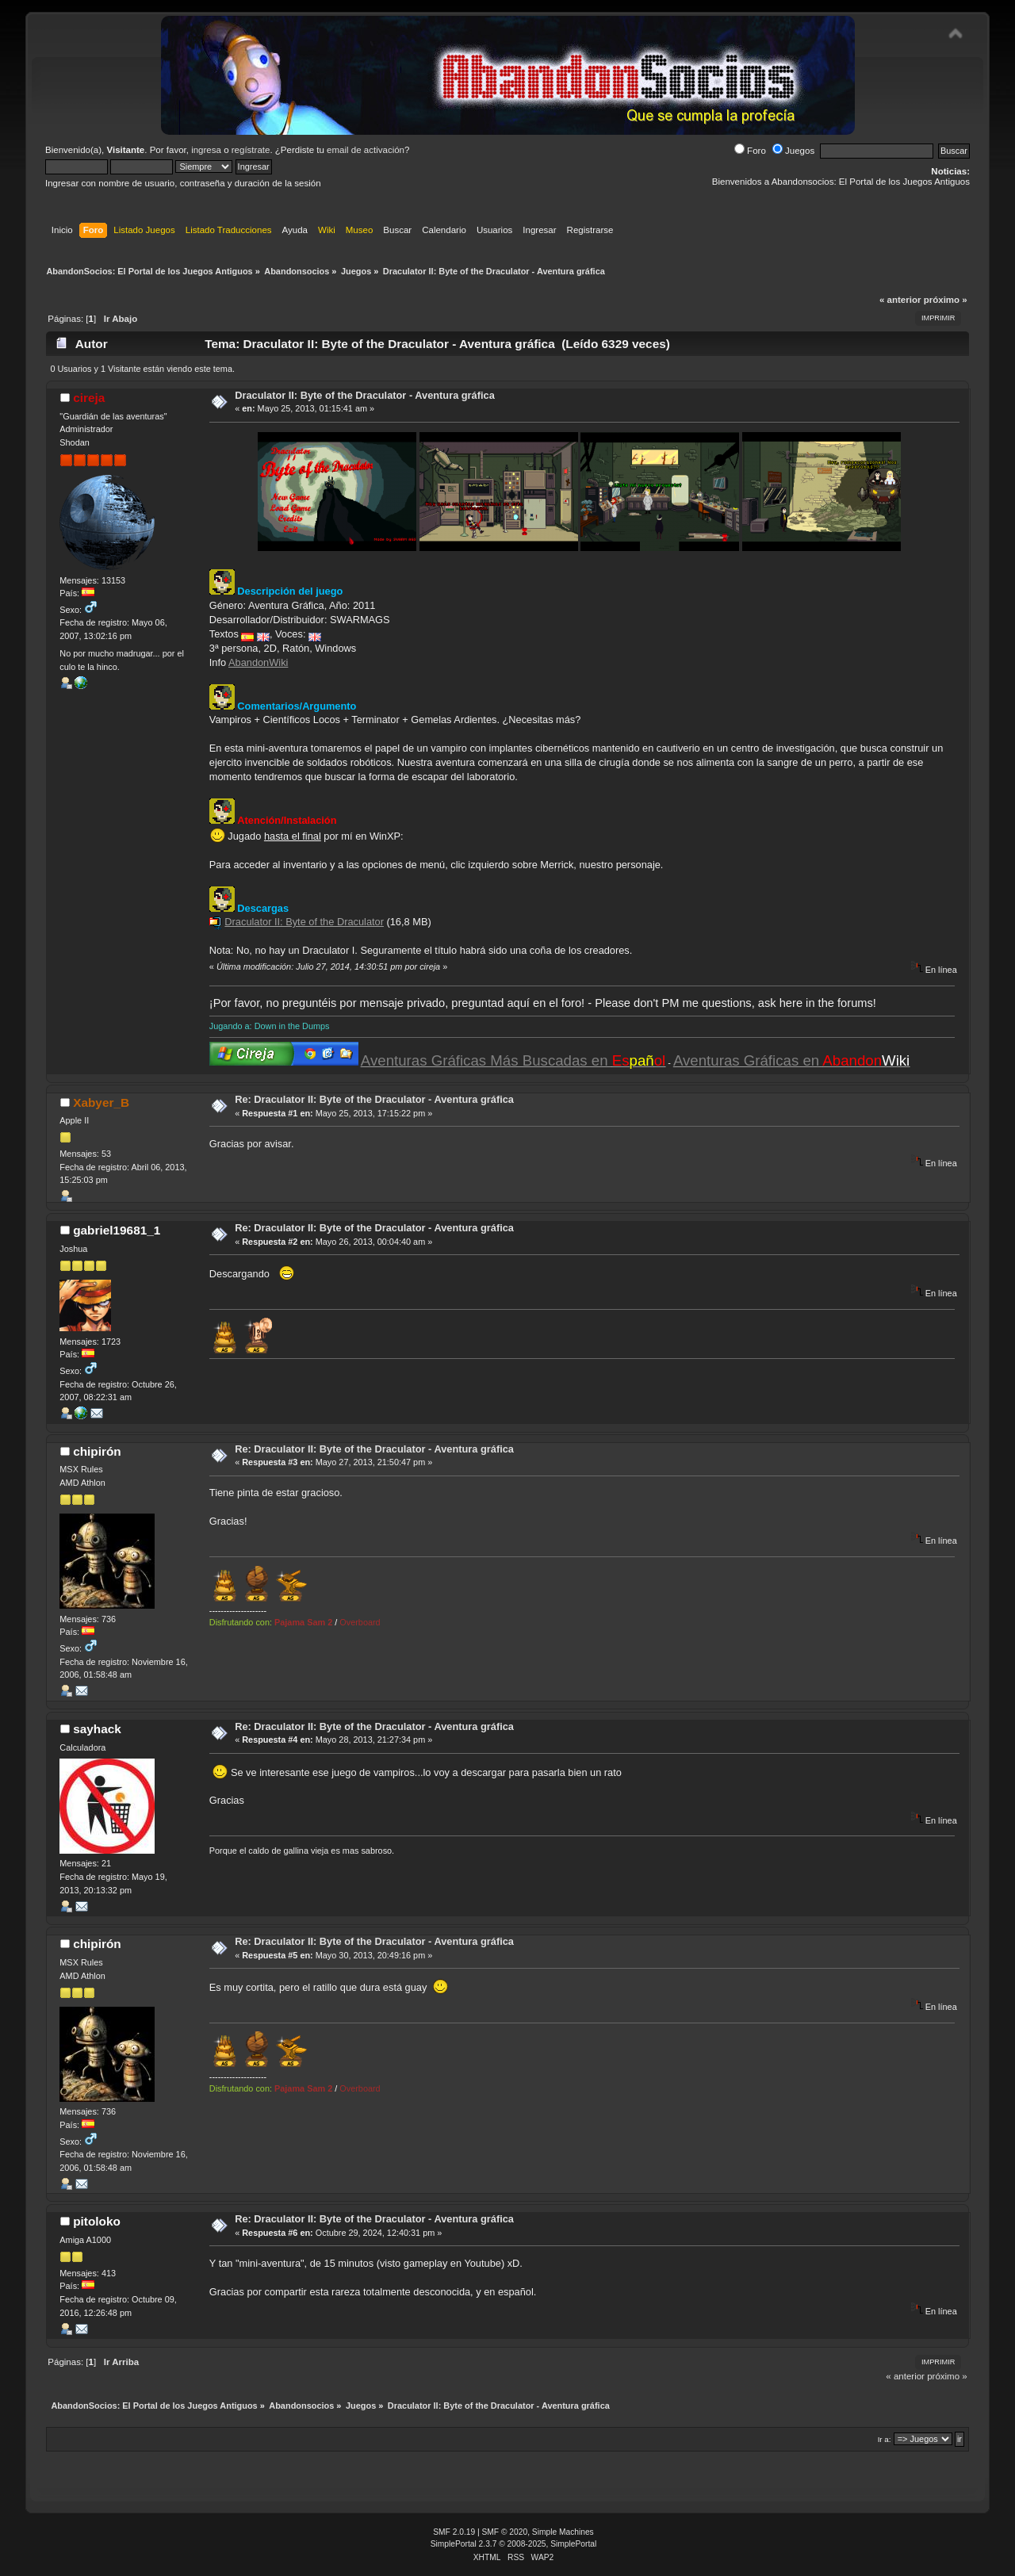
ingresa (206, 150)
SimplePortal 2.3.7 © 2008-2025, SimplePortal (514, 2544)
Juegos (793, 150)
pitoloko (97, 2221)
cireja (89, 397)
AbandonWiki (258, 662)
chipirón (97, 1451)
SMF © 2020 (505, 2532)
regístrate (251, 150)
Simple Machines (563, 2532)
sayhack (97, 1729)
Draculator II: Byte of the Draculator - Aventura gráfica (365, 395)
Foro (750, 150)
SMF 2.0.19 (454, 2532)
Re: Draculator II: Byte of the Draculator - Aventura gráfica (374, 1099)
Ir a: (884, 2439)
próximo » (945, 299)
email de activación (365, 150)
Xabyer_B (101, 1102)
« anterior (900, 299)
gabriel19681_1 (116, 1230)
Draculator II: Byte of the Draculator (304, 922)
